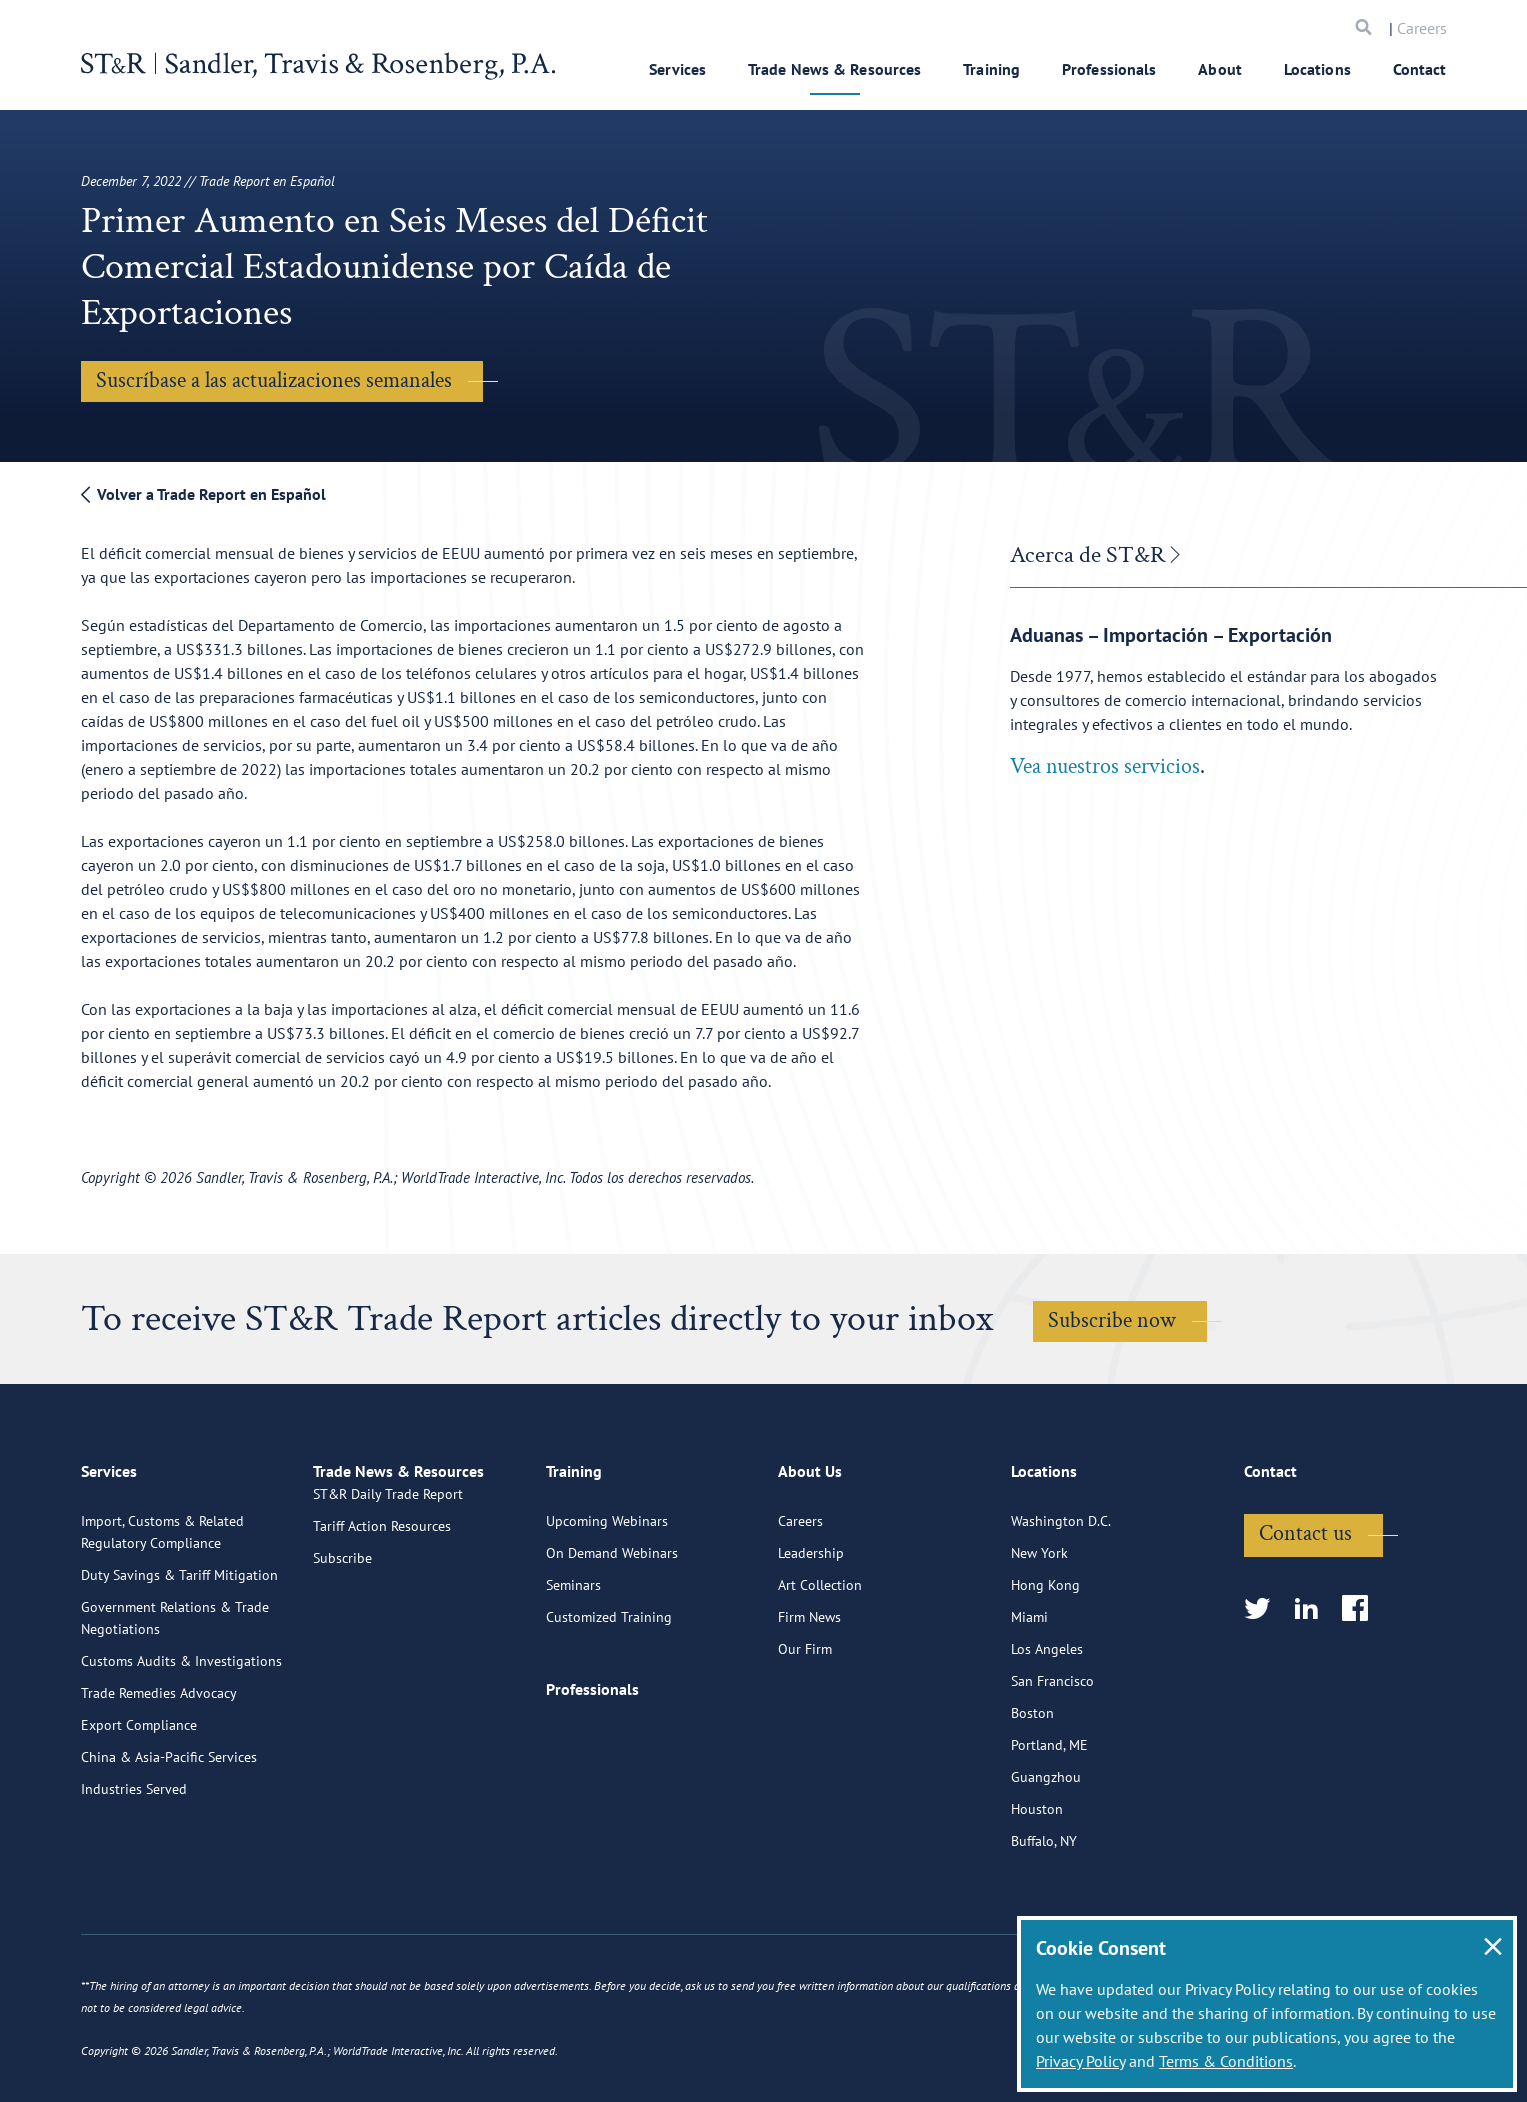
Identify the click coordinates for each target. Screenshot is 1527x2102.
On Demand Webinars (612, 1634)
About (1220, 69)
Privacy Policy (1080, 2061)
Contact (1420, 69)
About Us (810, 1561)
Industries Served (134, 1870)
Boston (1032, 1794)
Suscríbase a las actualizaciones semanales (274, 380)
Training (991, 69)
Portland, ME (1049, 1826)
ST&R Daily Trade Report (388, 1602)
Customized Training (609, 1698)
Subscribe (342, 1666)
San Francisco (1052, 1762)
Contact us (1305, 1614)
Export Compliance (139, 1806)
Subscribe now (1112, 1320)
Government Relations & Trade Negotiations (175, 1699)
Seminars (573, 1666)
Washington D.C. (1061, 1602)
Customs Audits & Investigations (181, 1742)
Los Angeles (1047, 1730)
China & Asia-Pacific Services (169, 1838)
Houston (1037, 1890)
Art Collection (820, 1666)
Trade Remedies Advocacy (159, 1774)
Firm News (809, 1698)
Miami (1029, 1698)
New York (1039, 1634)
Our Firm (805, 1730)
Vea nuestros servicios (1105, 766)
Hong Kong (1045, 1666)
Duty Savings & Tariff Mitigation (179, 1656)
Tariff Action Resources (382, 1634)
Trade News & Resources (834, 69)
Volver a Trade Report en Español (203, 494)
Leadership (811, 1634)
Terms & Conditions (1226, 2061)
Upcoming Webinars (607, 1602)
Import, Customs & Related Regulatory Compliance (162, 1613)
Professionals (1109, 69)
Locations (1317, 69)
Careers (1422, 28)
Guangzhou (1046, 1858)
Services (677, 69)
